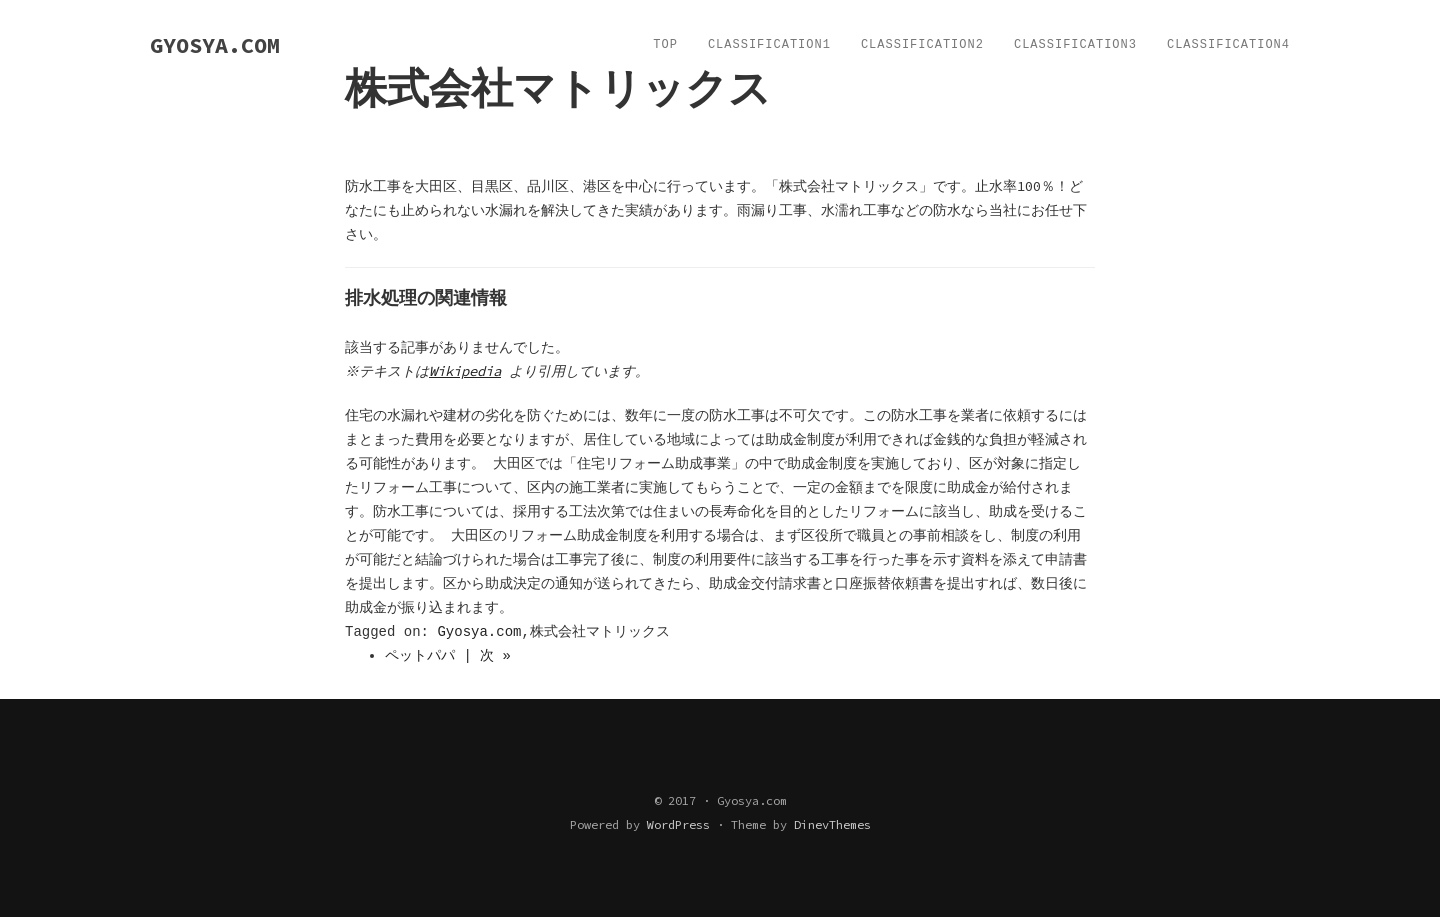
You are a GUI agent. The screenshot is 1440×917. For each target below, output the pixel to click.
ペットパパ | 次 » (448, 656)
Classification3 (1075, 45)
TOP (665, 45)
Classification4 (1228, 45)
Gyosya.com (479, 632)
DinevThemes (832, 824)
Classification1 (769, 45)
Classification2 (922, 45)
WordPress (678, 824)
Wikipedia (468, 371)
